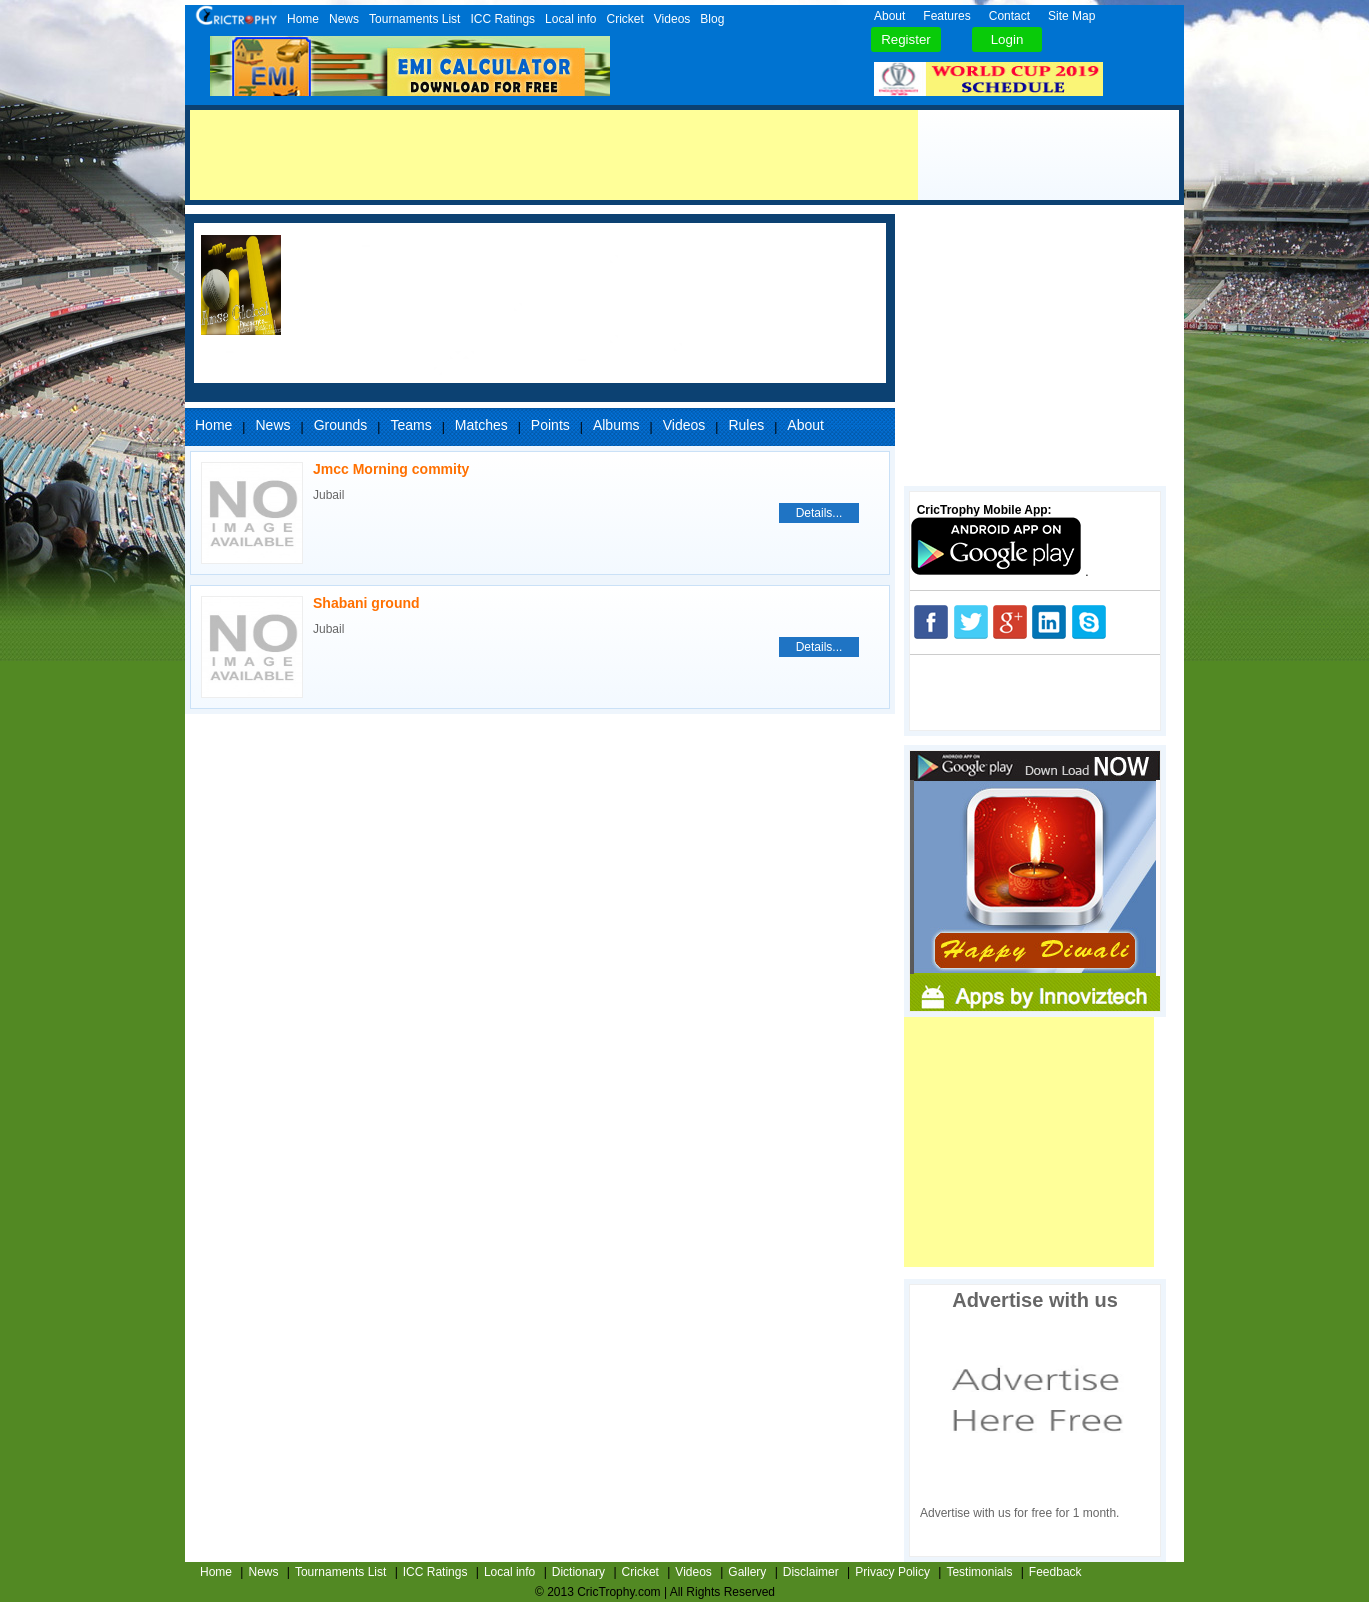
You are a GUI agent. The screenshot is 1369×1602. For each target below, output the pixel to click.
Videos (672, 19)
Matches (481, 425)
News (344, 19)
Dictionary (578, 1572)
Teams (410, 425)
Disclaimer (811, 1572)
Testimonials (979, 1572)
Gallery (747, 1572)
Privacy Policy (892, 1572)
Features (946, 16)
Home (303, 19)
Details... (819, 513)
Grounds (341, 425)
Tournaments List (414, 19)
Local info (570, 19)
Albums (616, 425)
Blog (712, 19)
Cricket (624, 19)
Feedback (1055, 1572)
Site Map (1071, 16)
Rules (746, 425)
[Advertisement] (554, 155)
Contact (1009, 16)
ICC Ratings (502, 19)
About (889, 16)
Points (550, 425)
